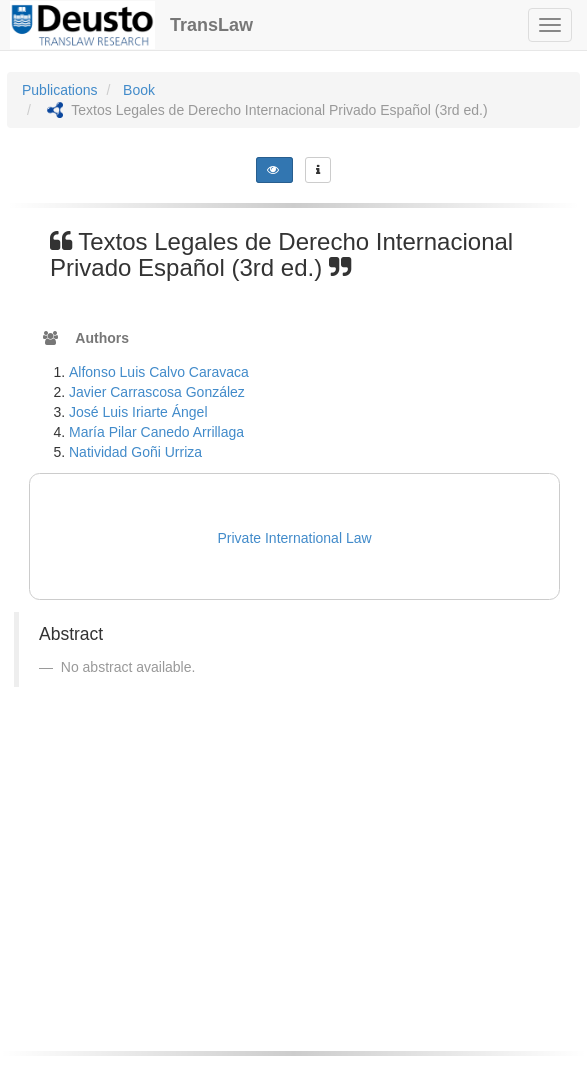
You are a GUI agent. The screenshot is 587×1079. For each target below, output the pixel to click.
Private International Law (295, 538)
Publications (60, 90)
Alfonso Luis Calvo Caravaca (159, 372)
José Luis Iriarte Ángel (138, 412)
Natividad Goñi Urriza (135, 452)
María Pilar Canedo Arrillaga (156, 432)
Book (139, 90)
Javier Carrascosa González (157, 392)
